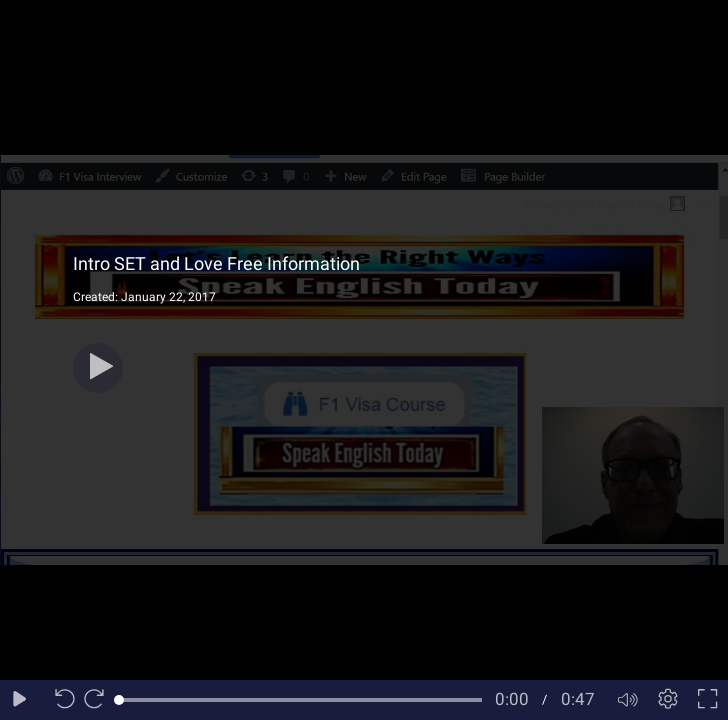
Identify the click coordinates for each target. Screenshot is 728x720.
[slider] (300, 700)
